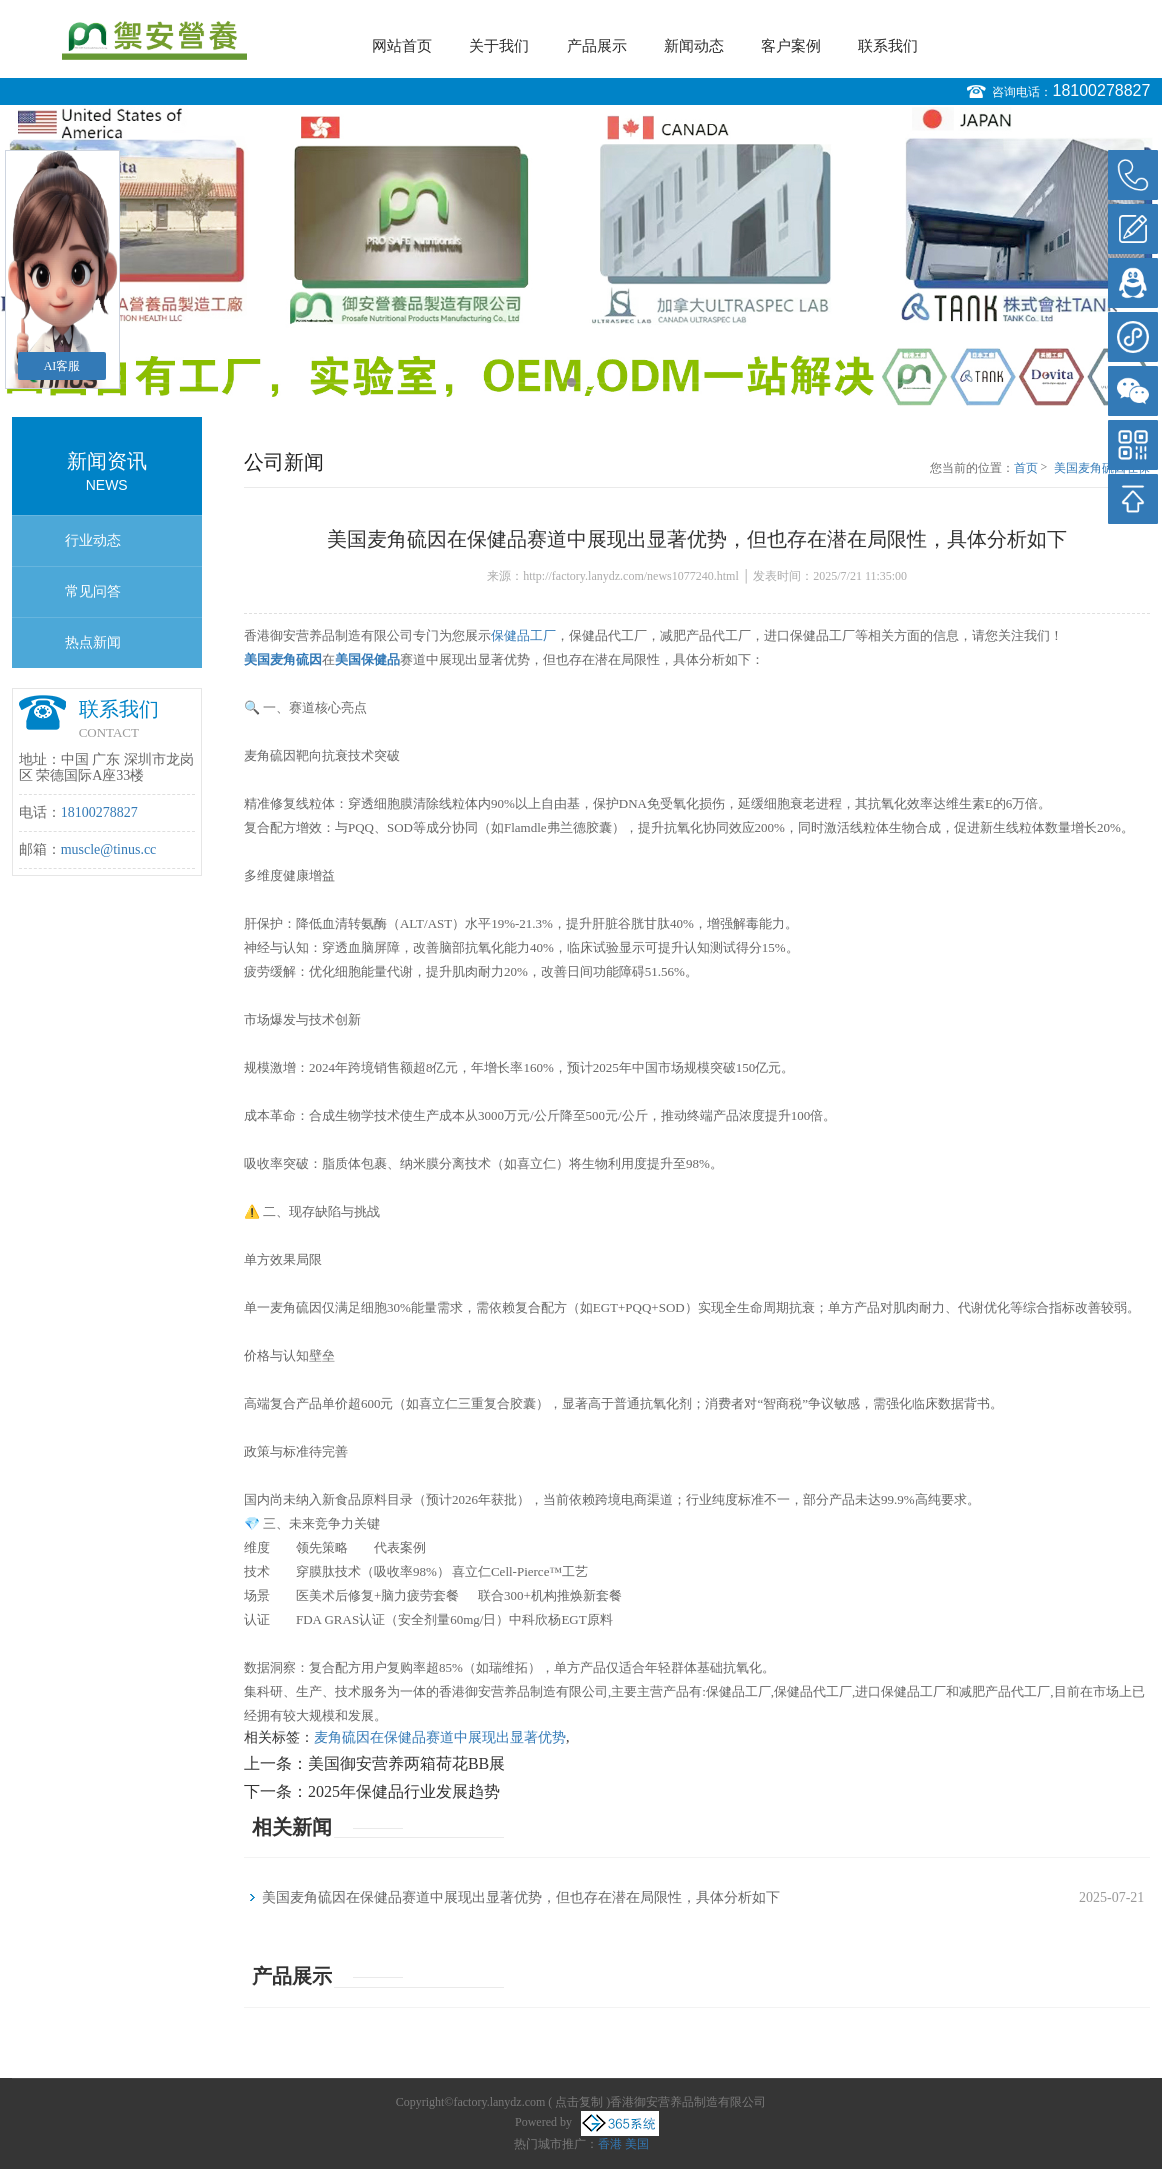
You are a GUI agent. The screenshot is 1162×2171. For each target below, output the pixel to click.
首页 (1026, 468)
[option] (581, 256)
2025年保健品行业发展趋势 (404, 1791)
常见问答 (93, 591)
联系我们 (888, 46)
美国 (637, 2144)
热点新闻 (93, 642)
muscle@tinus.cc (109, 849)
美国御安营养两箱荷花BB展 (406, 1763)
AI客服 (62, 366)
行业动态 (93, 540)
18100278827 (1101, 90)
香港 (610, 2144)
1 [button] (571, 382)
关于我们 (499, 46)
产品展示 (597, 46)
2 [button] (590, 382)
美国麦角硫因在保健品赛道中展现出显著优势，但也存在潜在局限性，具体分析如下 (1102, 469)
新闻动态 (694, 46)
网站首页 (402, 46)
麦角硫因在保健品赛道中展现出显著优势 (440, 1737)
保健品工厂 (523, 635)
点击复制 (579, 2102)
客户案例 (791, 46)
